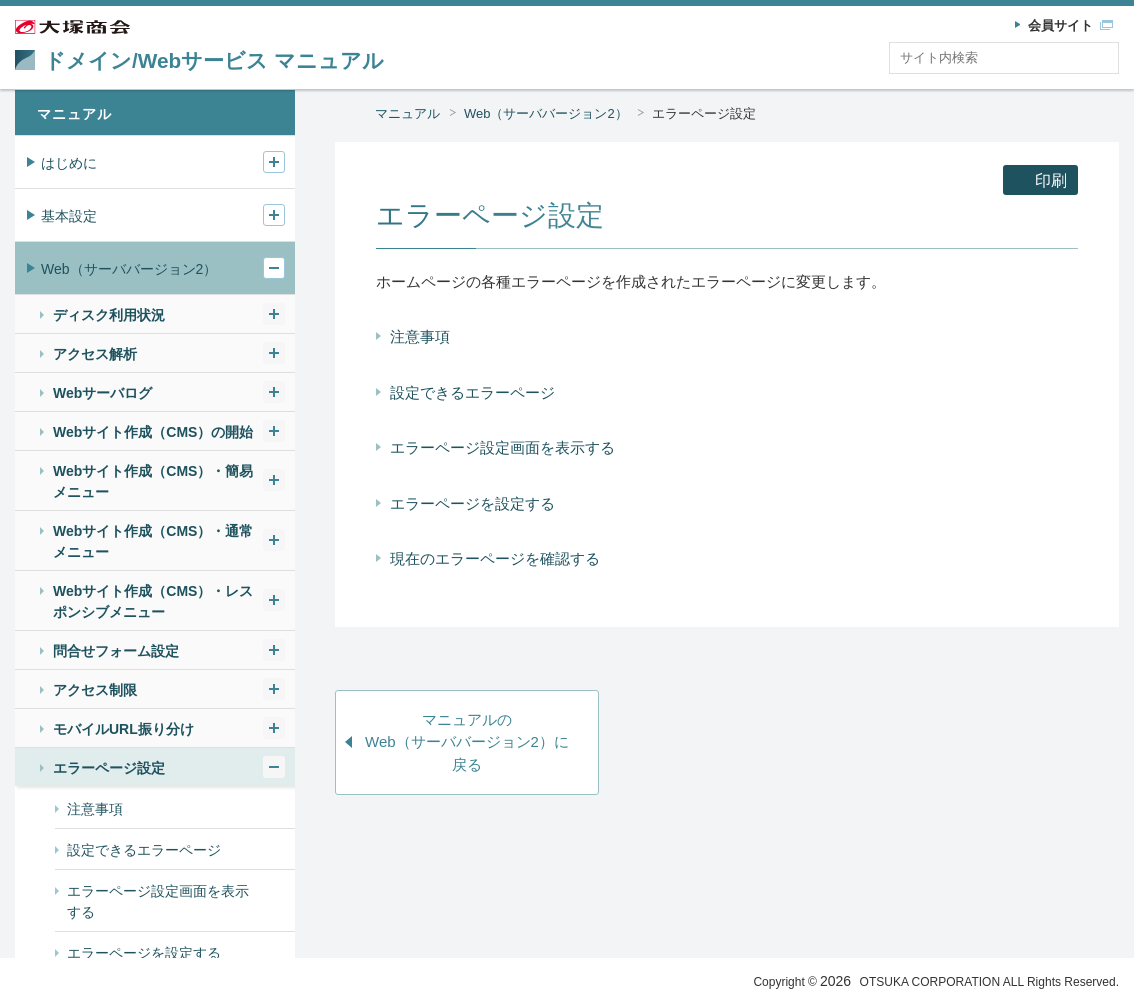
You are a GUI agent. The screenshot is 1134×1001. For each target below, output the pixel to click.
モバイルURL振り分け (123, 729)
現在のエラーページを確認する (495, 558)
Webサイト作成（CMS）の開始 (153, 432)
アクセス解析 (95, 354)
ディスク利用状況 (109, 315)
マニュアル (407, 113)
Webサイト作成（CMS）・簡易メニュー (153, 481)
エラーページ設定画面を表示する (502, 447)
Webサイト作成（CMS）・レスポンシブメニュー (153, 601)
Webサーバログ (102, 393)
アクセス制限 (95, 690)
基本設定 (69, 216)
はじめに (69, 163)
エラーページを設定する (472, 503)
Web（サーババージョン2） (546, 113)
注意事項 (420, 336)
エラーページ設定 (704, 113)
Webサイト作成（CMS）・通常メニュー (153, 541)
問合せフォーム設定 (116, 651)
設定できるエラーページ (472, 392)
